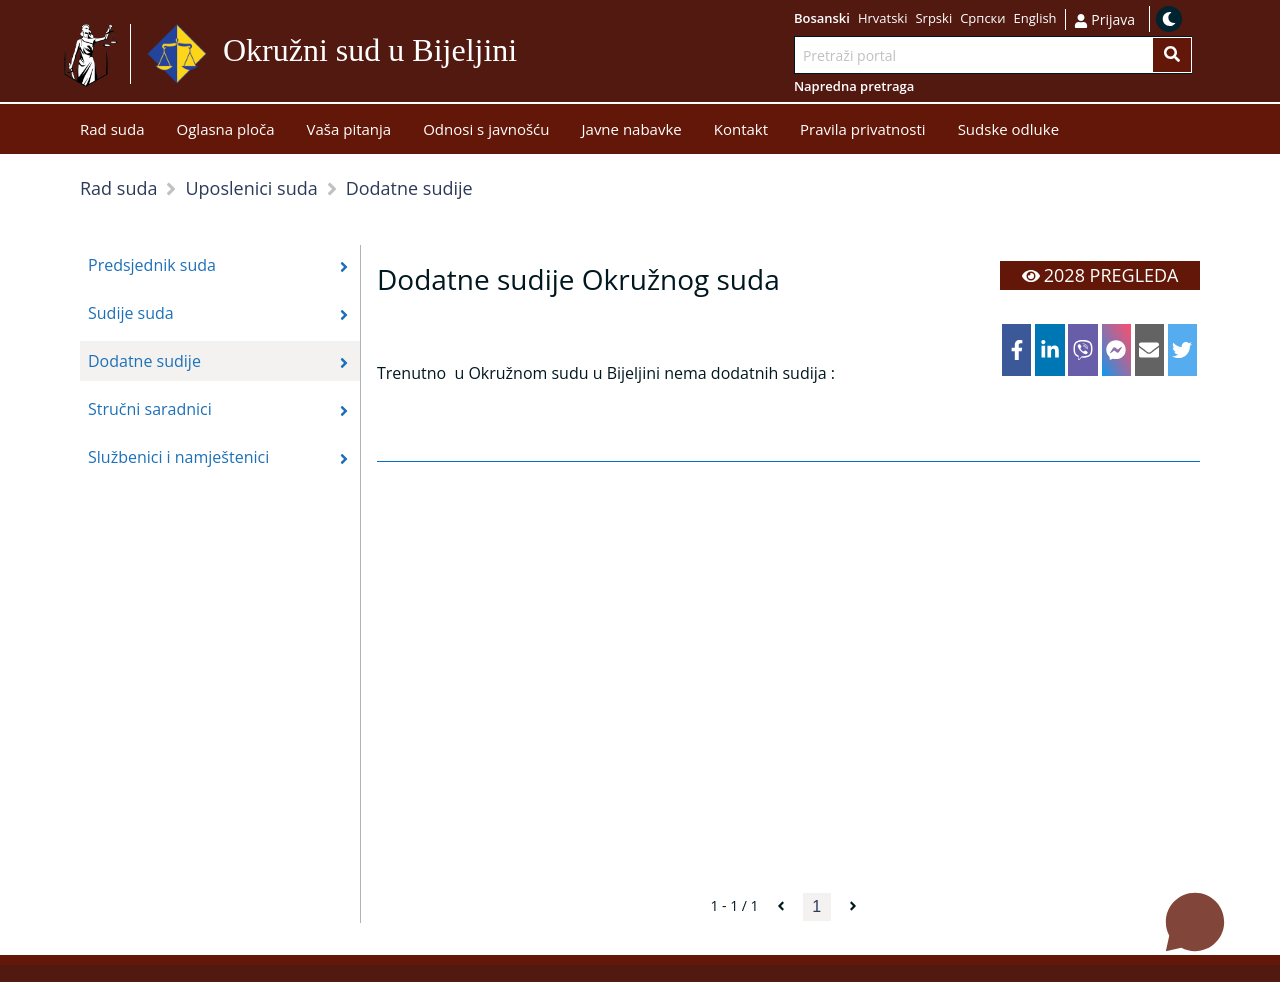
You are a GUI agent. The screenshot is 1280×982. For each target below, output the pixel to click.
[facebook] (1016, 350)
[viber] (1082, 350)
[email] (1149, 350)
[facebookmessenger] (1116, 350)
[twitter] (1182, 350)
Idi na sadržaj (525, 54)
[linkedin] (1049, 350)
